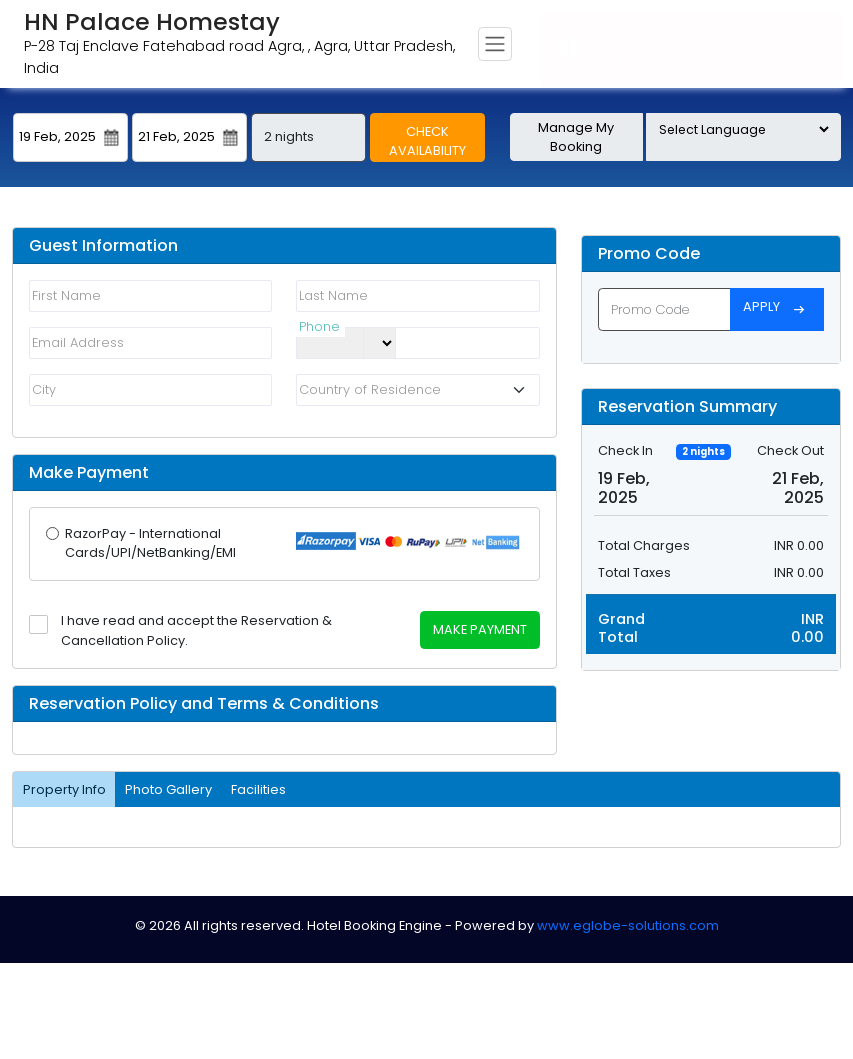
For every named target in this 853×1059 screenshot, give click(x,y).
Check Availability (427, 141)
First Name (66, 295)
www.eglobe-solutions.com (628, 925)
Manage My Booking (576, 137)
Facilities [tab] (258, 789)
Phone (319, 331)
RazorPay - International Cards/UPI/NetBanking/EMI (150, 543)
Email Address (78, 342)
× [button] (824, 32)
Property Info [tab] (64, 789)
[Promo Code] (664, 309)
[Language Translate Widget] (743, 129)
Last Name (333, 295)
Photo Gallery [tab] (168, 789)
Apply (777, 309)
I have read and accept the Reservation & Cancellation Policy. (196, 630)
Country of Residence (370, 389)
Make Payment (480, 629)
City (44, 389)
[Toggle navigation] (495, 44)
